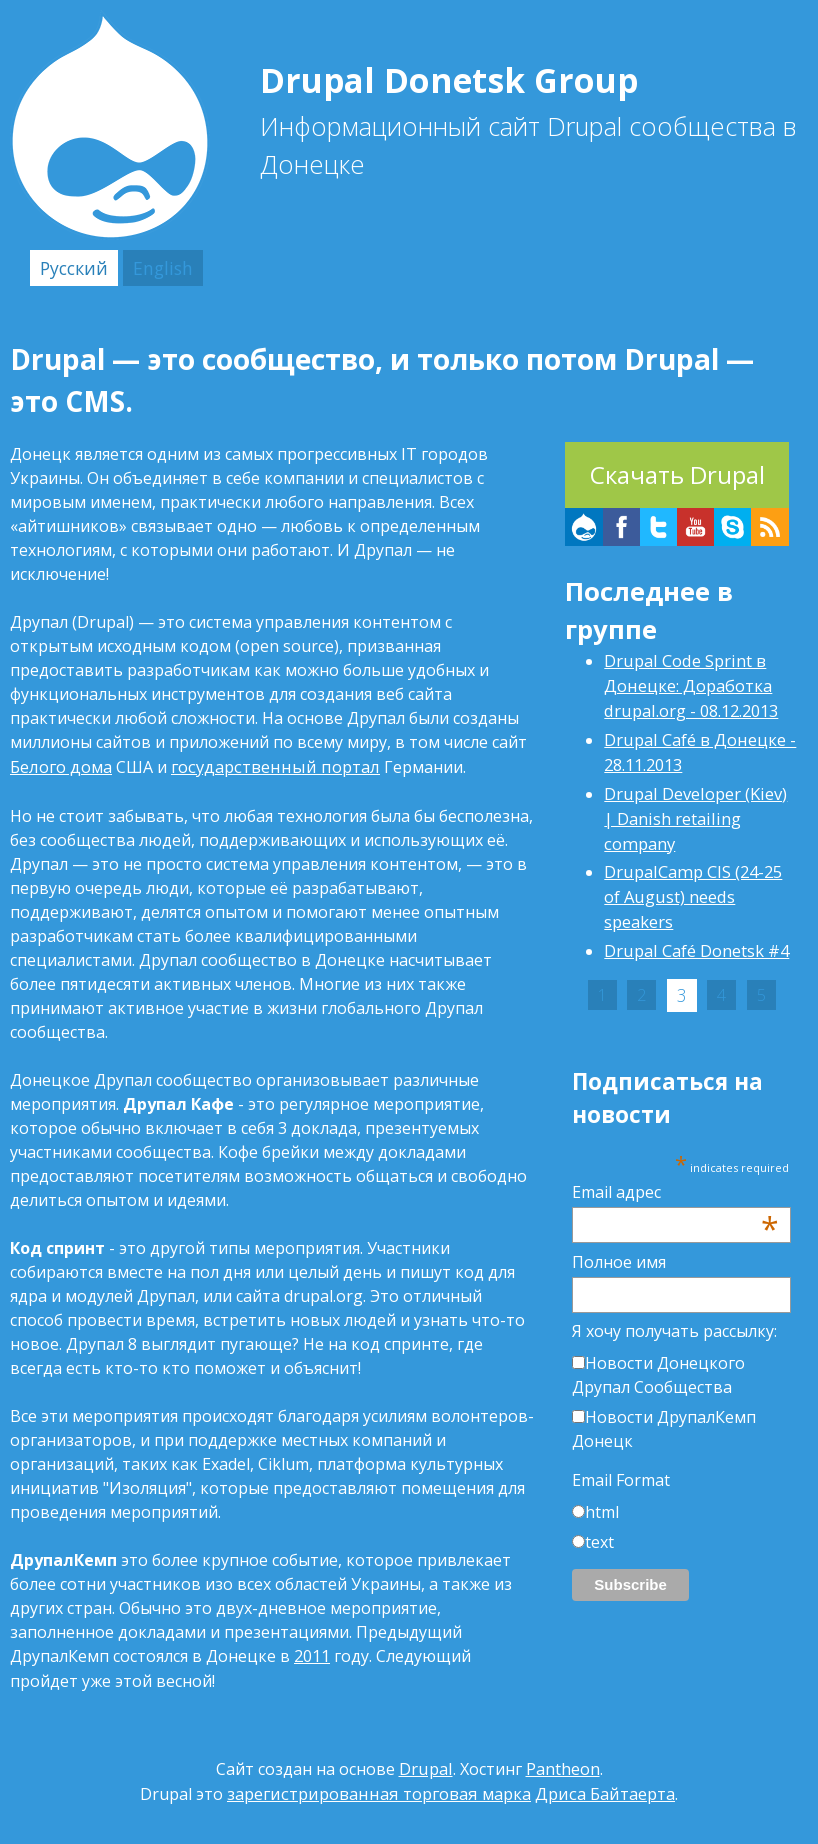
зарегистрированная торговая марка (381, 1788)
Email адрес (675, 1151)
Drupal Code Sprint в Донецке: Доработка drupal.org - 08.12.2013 (689, 682)
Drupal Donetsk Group (483, 77)
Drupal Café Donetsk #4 (695, 914)
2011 (312, 1652)
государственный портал (268, 764)
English (153, 267)
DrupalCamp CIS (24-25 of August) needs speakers (691, 862)
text (599, 1502)
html (602, 1472)
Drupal (426, 1764)
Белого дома (60, 764)
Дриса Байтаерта (601, 1788)
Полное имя (619, 1221)
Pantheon (562, 1764)
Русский (70, 267)
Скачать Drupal (677, 472)
